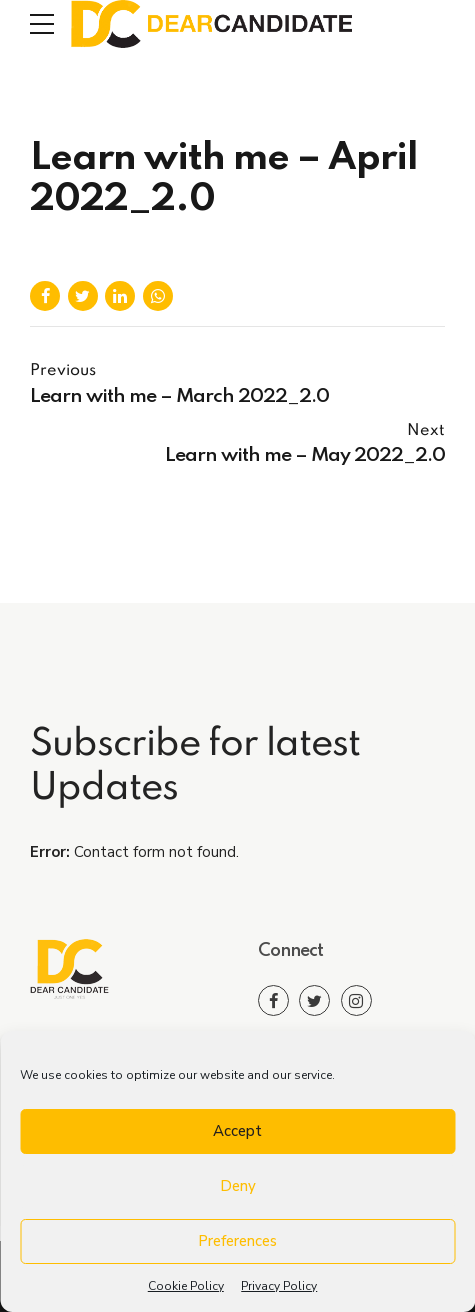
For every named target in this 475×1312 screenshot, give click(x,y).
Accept (237, 1131)
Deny (238, 1186)
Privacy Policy (279, 1286)
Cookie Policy (186, 1286)
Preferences (237, 1241)
